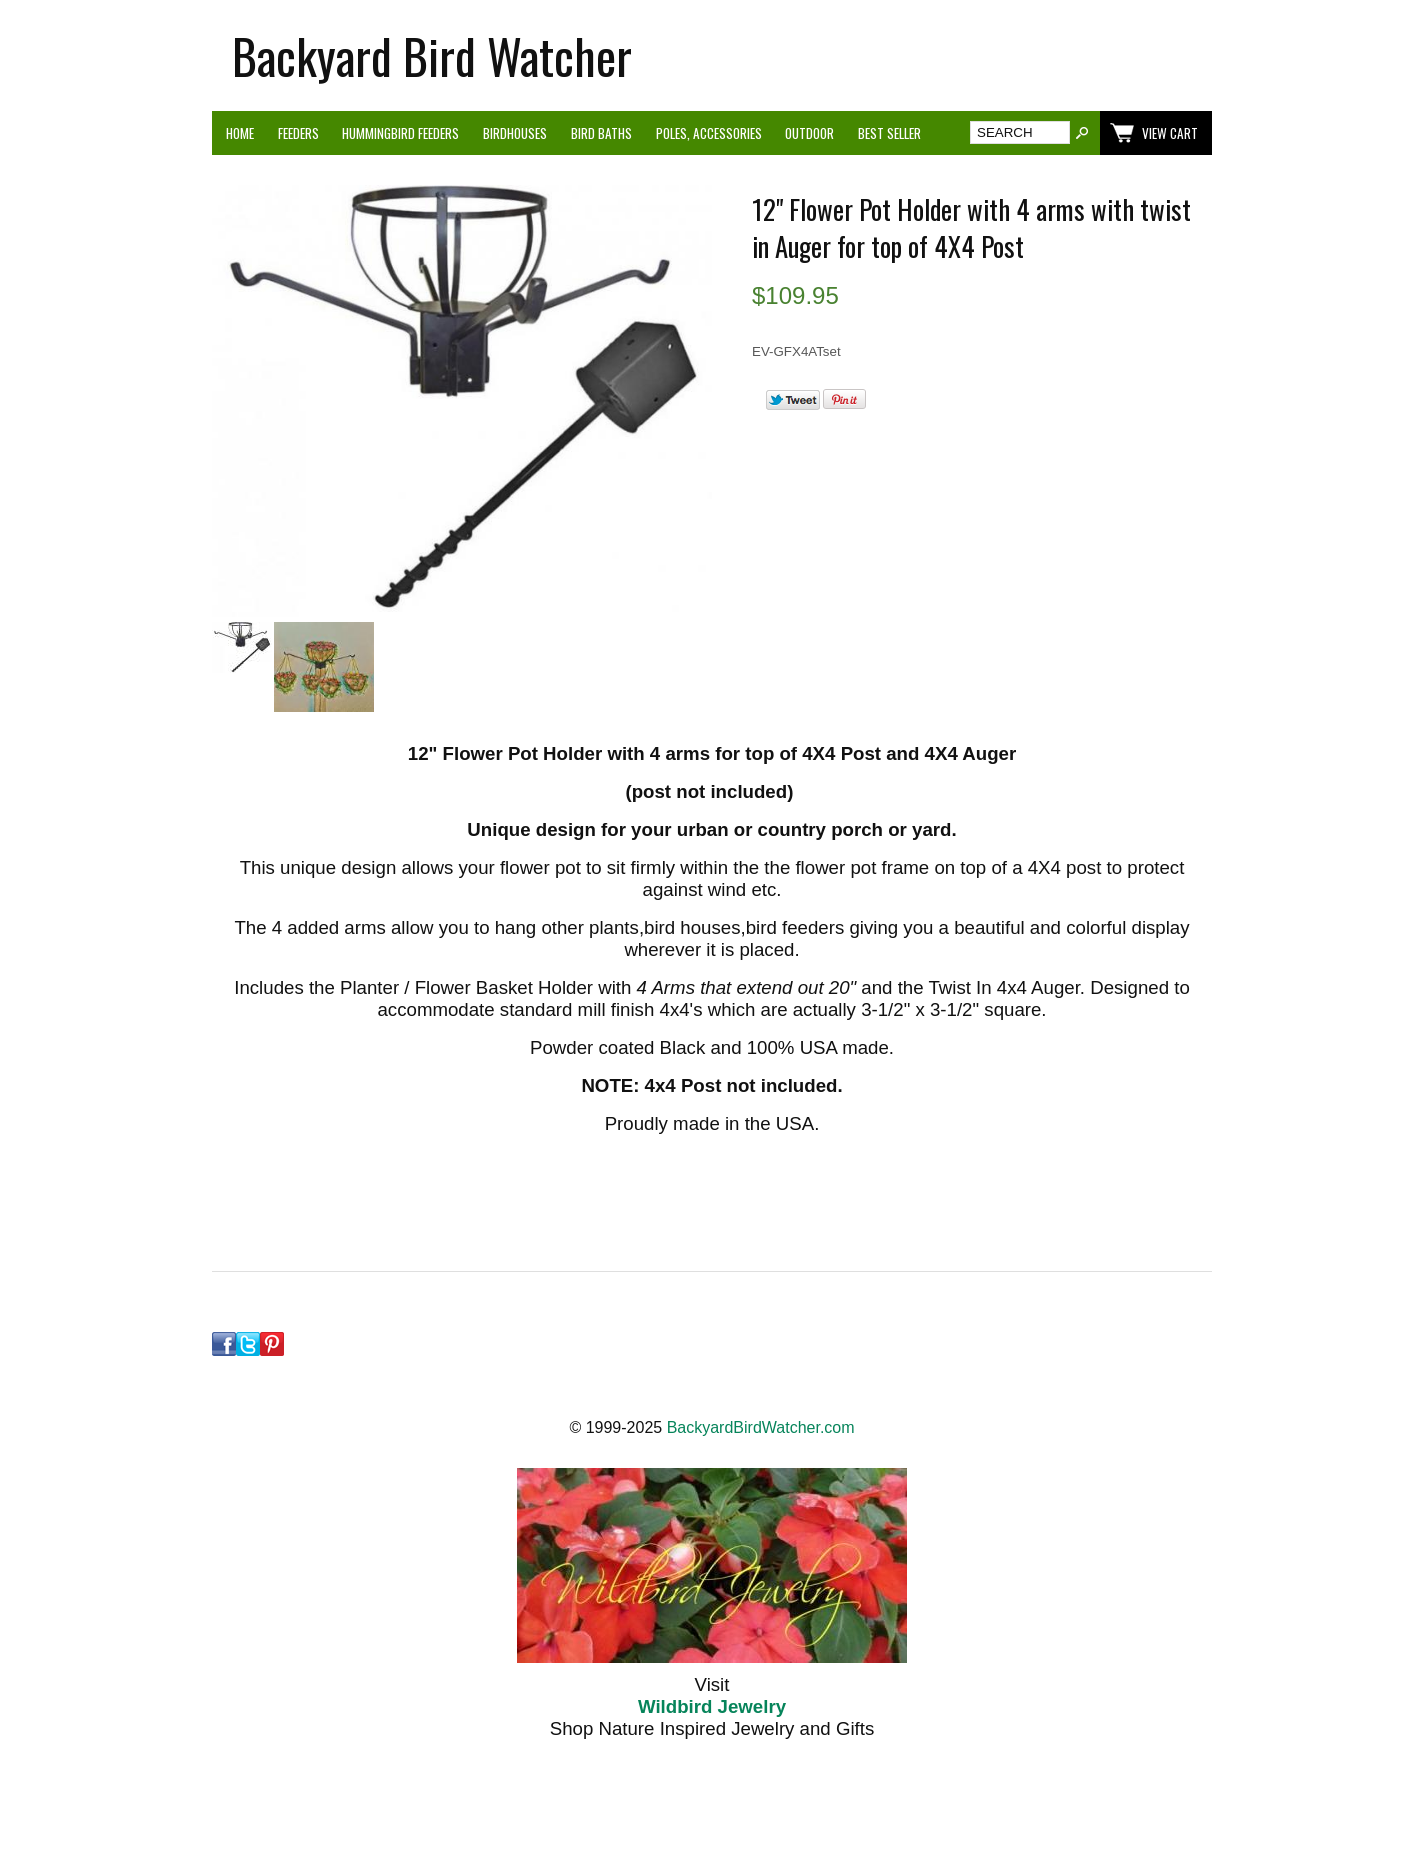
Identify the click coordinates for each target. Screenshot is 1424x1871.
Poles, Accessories (709, 133)
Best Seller (889, 133)
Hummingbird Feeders (400, 133)
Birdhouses (515, 133)
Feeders (298, 133)
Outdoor (809, 133)
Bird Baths (601, 133)
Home (240, 133)
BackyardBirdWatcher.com (761, 1427)
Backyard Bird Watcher (432, 55)
